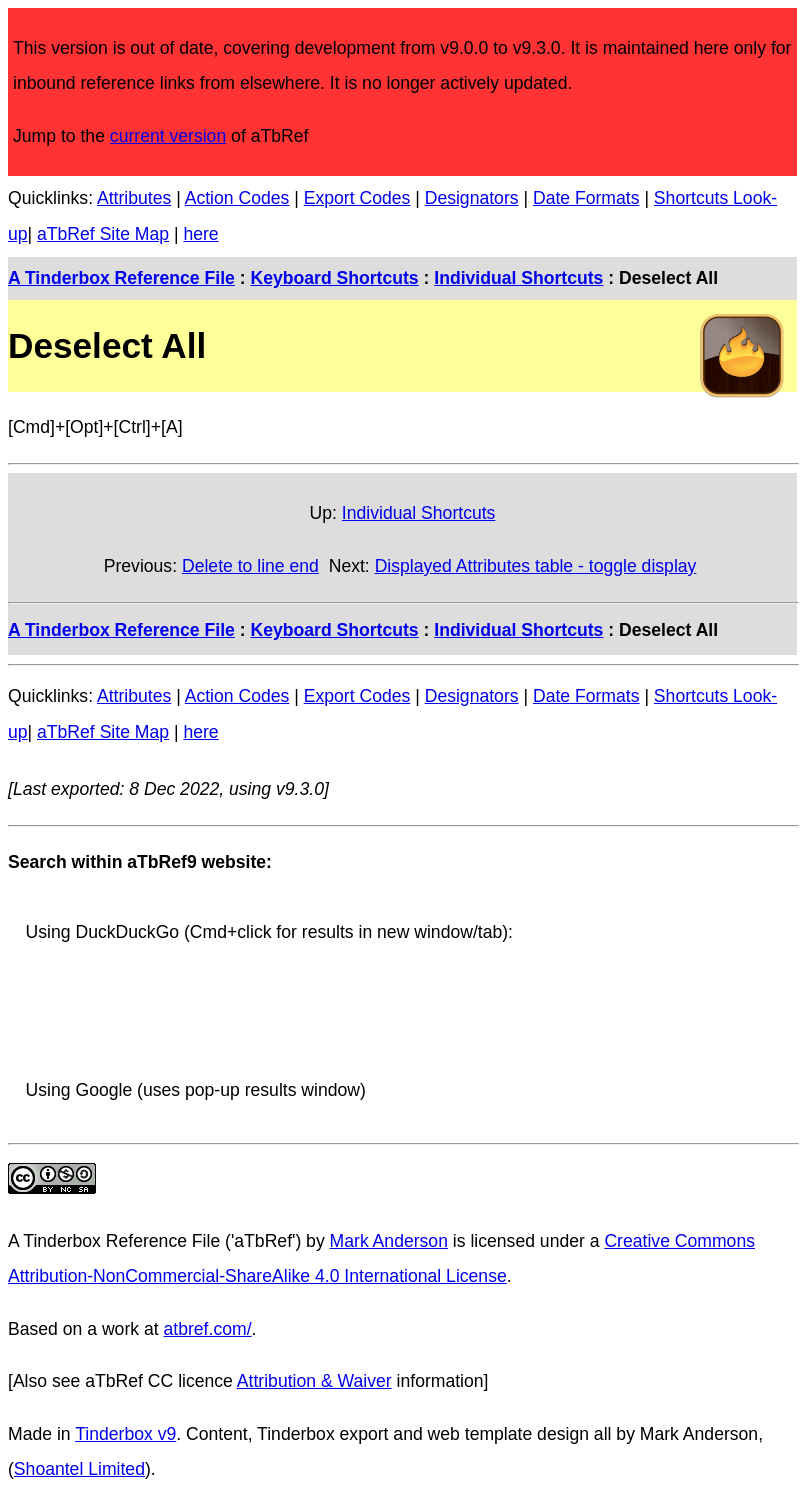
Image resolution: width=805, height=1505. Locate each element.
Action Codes (237, 198)
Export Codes (357, 198)
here (200, 234)
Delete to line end (250, 566)
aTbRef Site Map (103, 234)
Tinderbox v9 (125, 1434)
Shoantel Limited (79, 1469)
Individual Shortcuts (518, 278)
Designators (472, 198)
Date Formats (586, 198)
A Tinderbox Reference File (121, 278)
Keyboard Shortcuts (334, 278)
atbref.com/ (208, 1329)
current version (168, 136)
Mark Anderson (389, 1241)
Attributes (134, 198)
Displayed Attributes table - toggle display (536, 566)
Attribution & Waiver (314, 1381)
